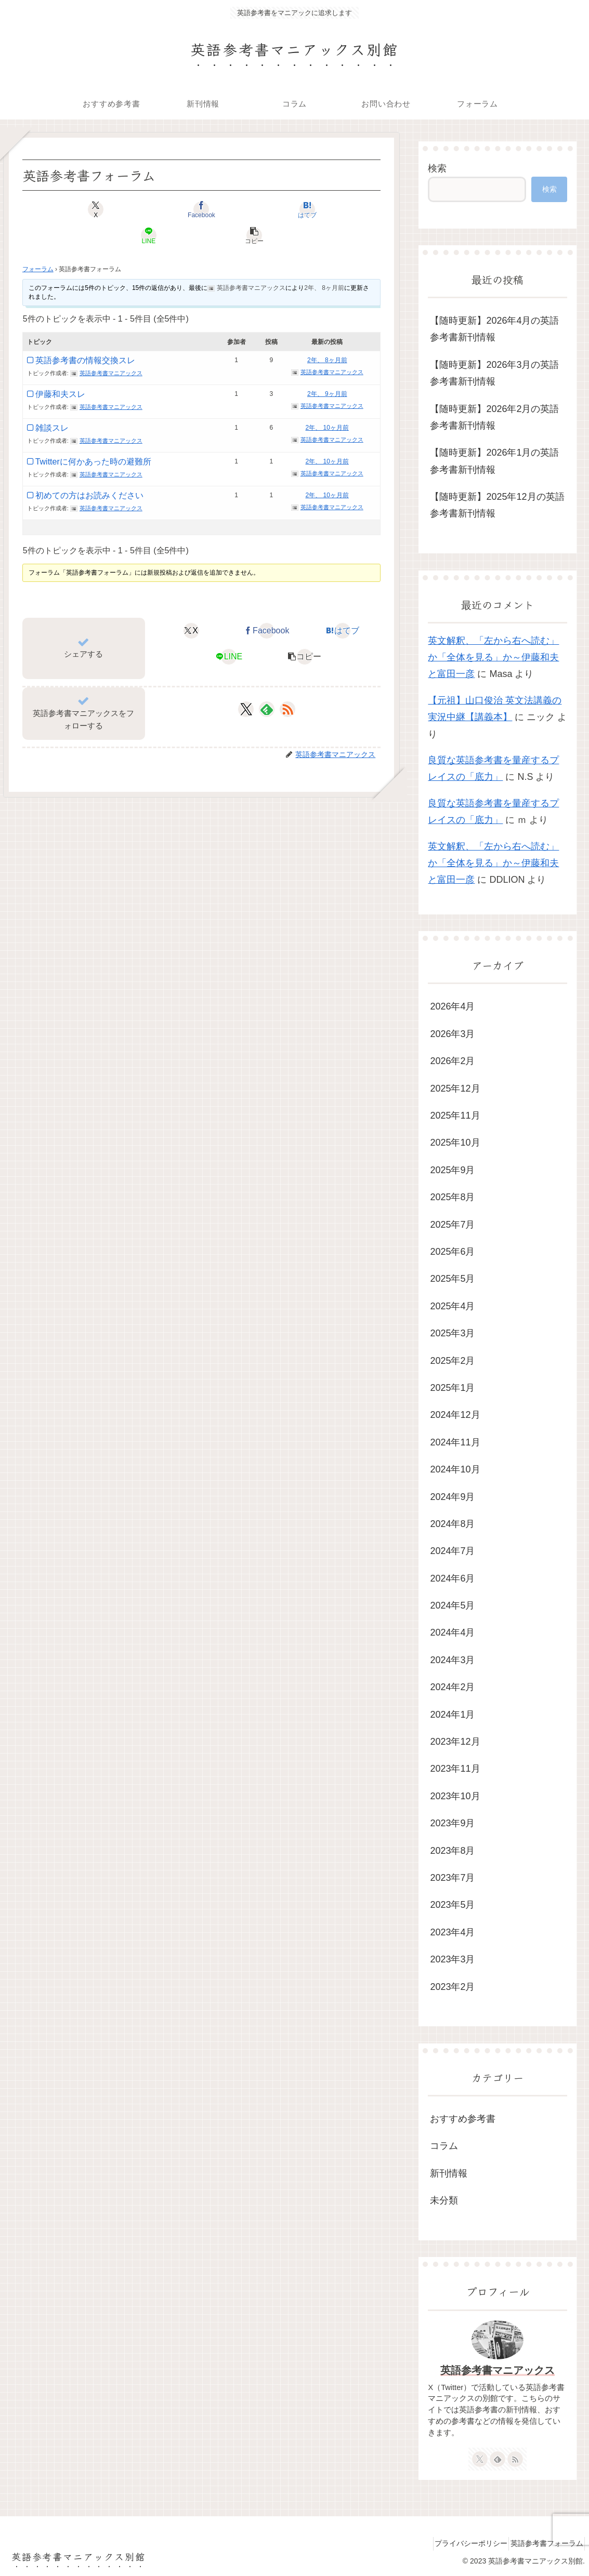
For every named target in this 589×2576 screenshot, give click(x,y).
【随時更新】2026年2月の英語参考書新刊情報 (494, 417)
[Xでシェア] (81, 209)
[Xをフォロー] (246, 683)
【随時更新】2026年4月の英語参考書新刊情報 (494, 328)
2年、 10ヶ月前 (327, 401)
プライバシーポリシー (459, 2543)
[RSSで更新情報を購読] (287, 683)
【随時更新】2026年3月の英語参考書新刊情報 (494, 373)
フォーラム (38, 243)
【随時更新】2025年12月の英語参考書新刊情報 (497, 505)
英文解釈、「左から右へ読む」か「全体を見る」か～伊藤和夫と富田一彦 (493, 657)
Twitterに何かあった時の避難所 (93, 435)
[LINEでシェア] (261, 209)
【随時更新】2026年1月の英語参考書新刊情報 (494, 460)
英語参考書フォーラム (542, 2543)
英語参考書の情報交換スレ (85, 334)
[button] (321, 209)
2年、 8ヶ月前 (324, 261)
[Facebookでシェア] (140, 209)
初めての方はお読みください (89, 469)
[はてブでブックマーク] (201, 209)
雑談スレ (52, 401)
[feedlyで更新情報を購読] (266, 683)
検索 (437, 168)
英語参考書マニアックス (497, 2370)
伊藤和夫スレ (60, 368)
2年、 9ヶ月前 (327, 367)
